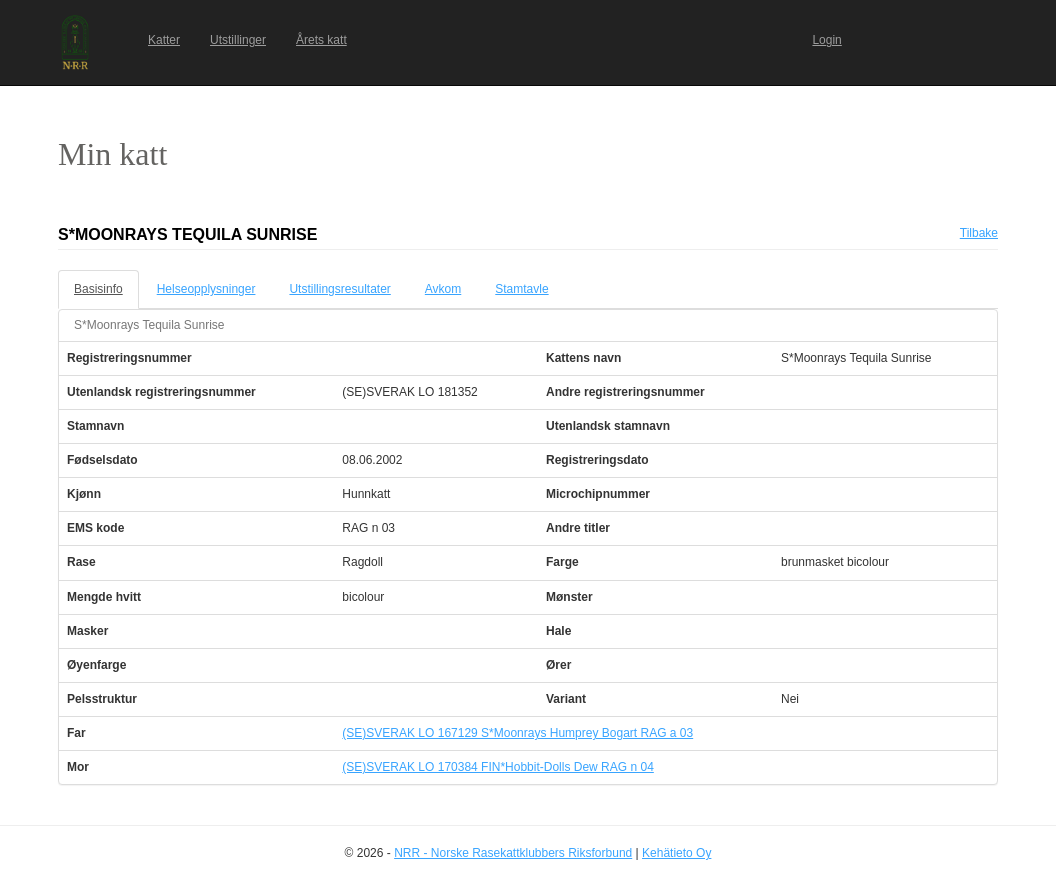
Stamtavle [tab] (521, 289)
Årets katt (321, 40)
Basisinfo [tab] (98, 289)
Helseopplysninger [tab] (206, 289)
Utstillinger (238, 40)
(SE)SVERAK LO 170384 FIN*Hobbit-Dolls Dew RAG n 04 (497, 767)
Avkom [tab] (443, 289)
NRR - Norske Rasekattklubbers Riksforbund (513, 853)
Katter (164, 40)
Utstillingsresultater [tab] (339, 289)
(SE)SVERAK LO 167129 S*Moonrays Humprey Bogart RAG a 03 (517, 733)
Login (826, 40)
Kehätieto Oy (676, 853)
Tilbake (979, 233)
